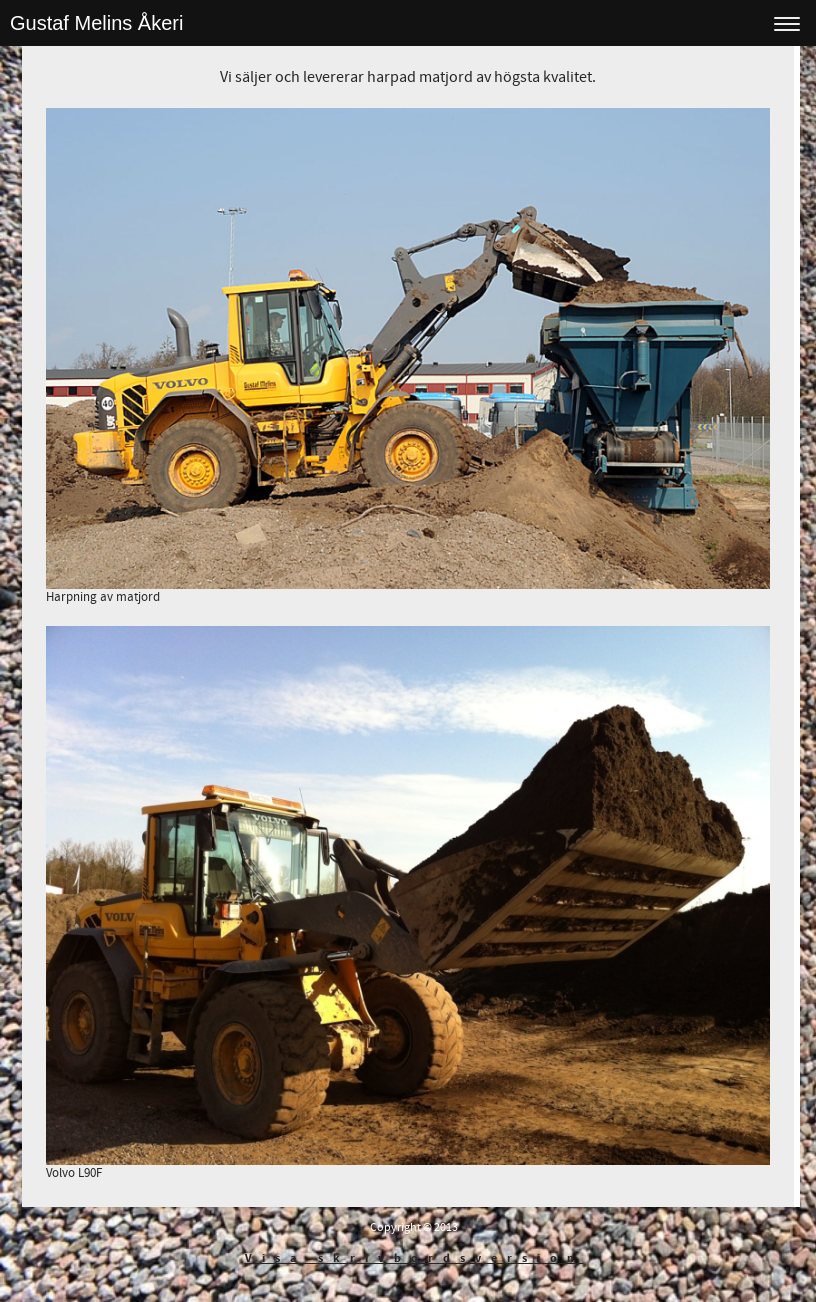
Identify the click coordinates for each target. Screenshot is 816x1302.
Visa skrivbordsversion (414, 1258)
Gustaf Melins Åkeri (96, 23)
